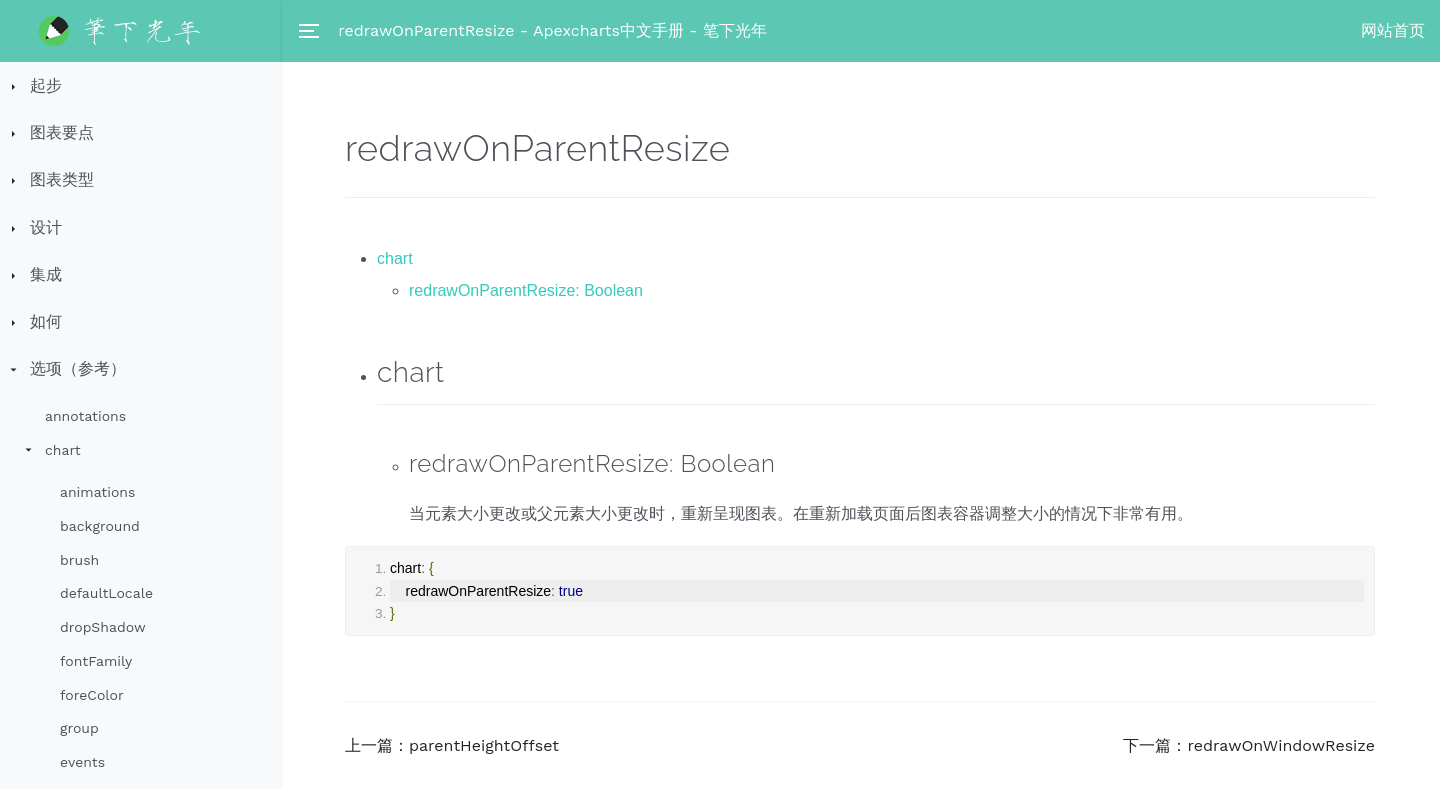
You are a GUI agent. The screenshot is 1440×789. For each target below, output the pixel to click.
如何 (46, 321)
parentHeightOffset (484, 745)
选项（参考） (78, 368)
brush (79, 560)
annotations (85, 416)
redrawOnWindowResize (1281, 745)
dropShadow (103, 627)
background (100, 526)
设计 (46, 227)
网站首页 (1393, 30)
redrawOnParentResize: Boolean (526, 290)
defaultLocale (106, 593)
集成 (46, 274)
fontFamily (96, 661)
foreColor (92, 695)
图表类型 (62, 179)
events (82, 762)
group (79, 728)
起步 (46, 85)
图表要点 (62, 132)
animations (97, 492)
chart (63, 450)
